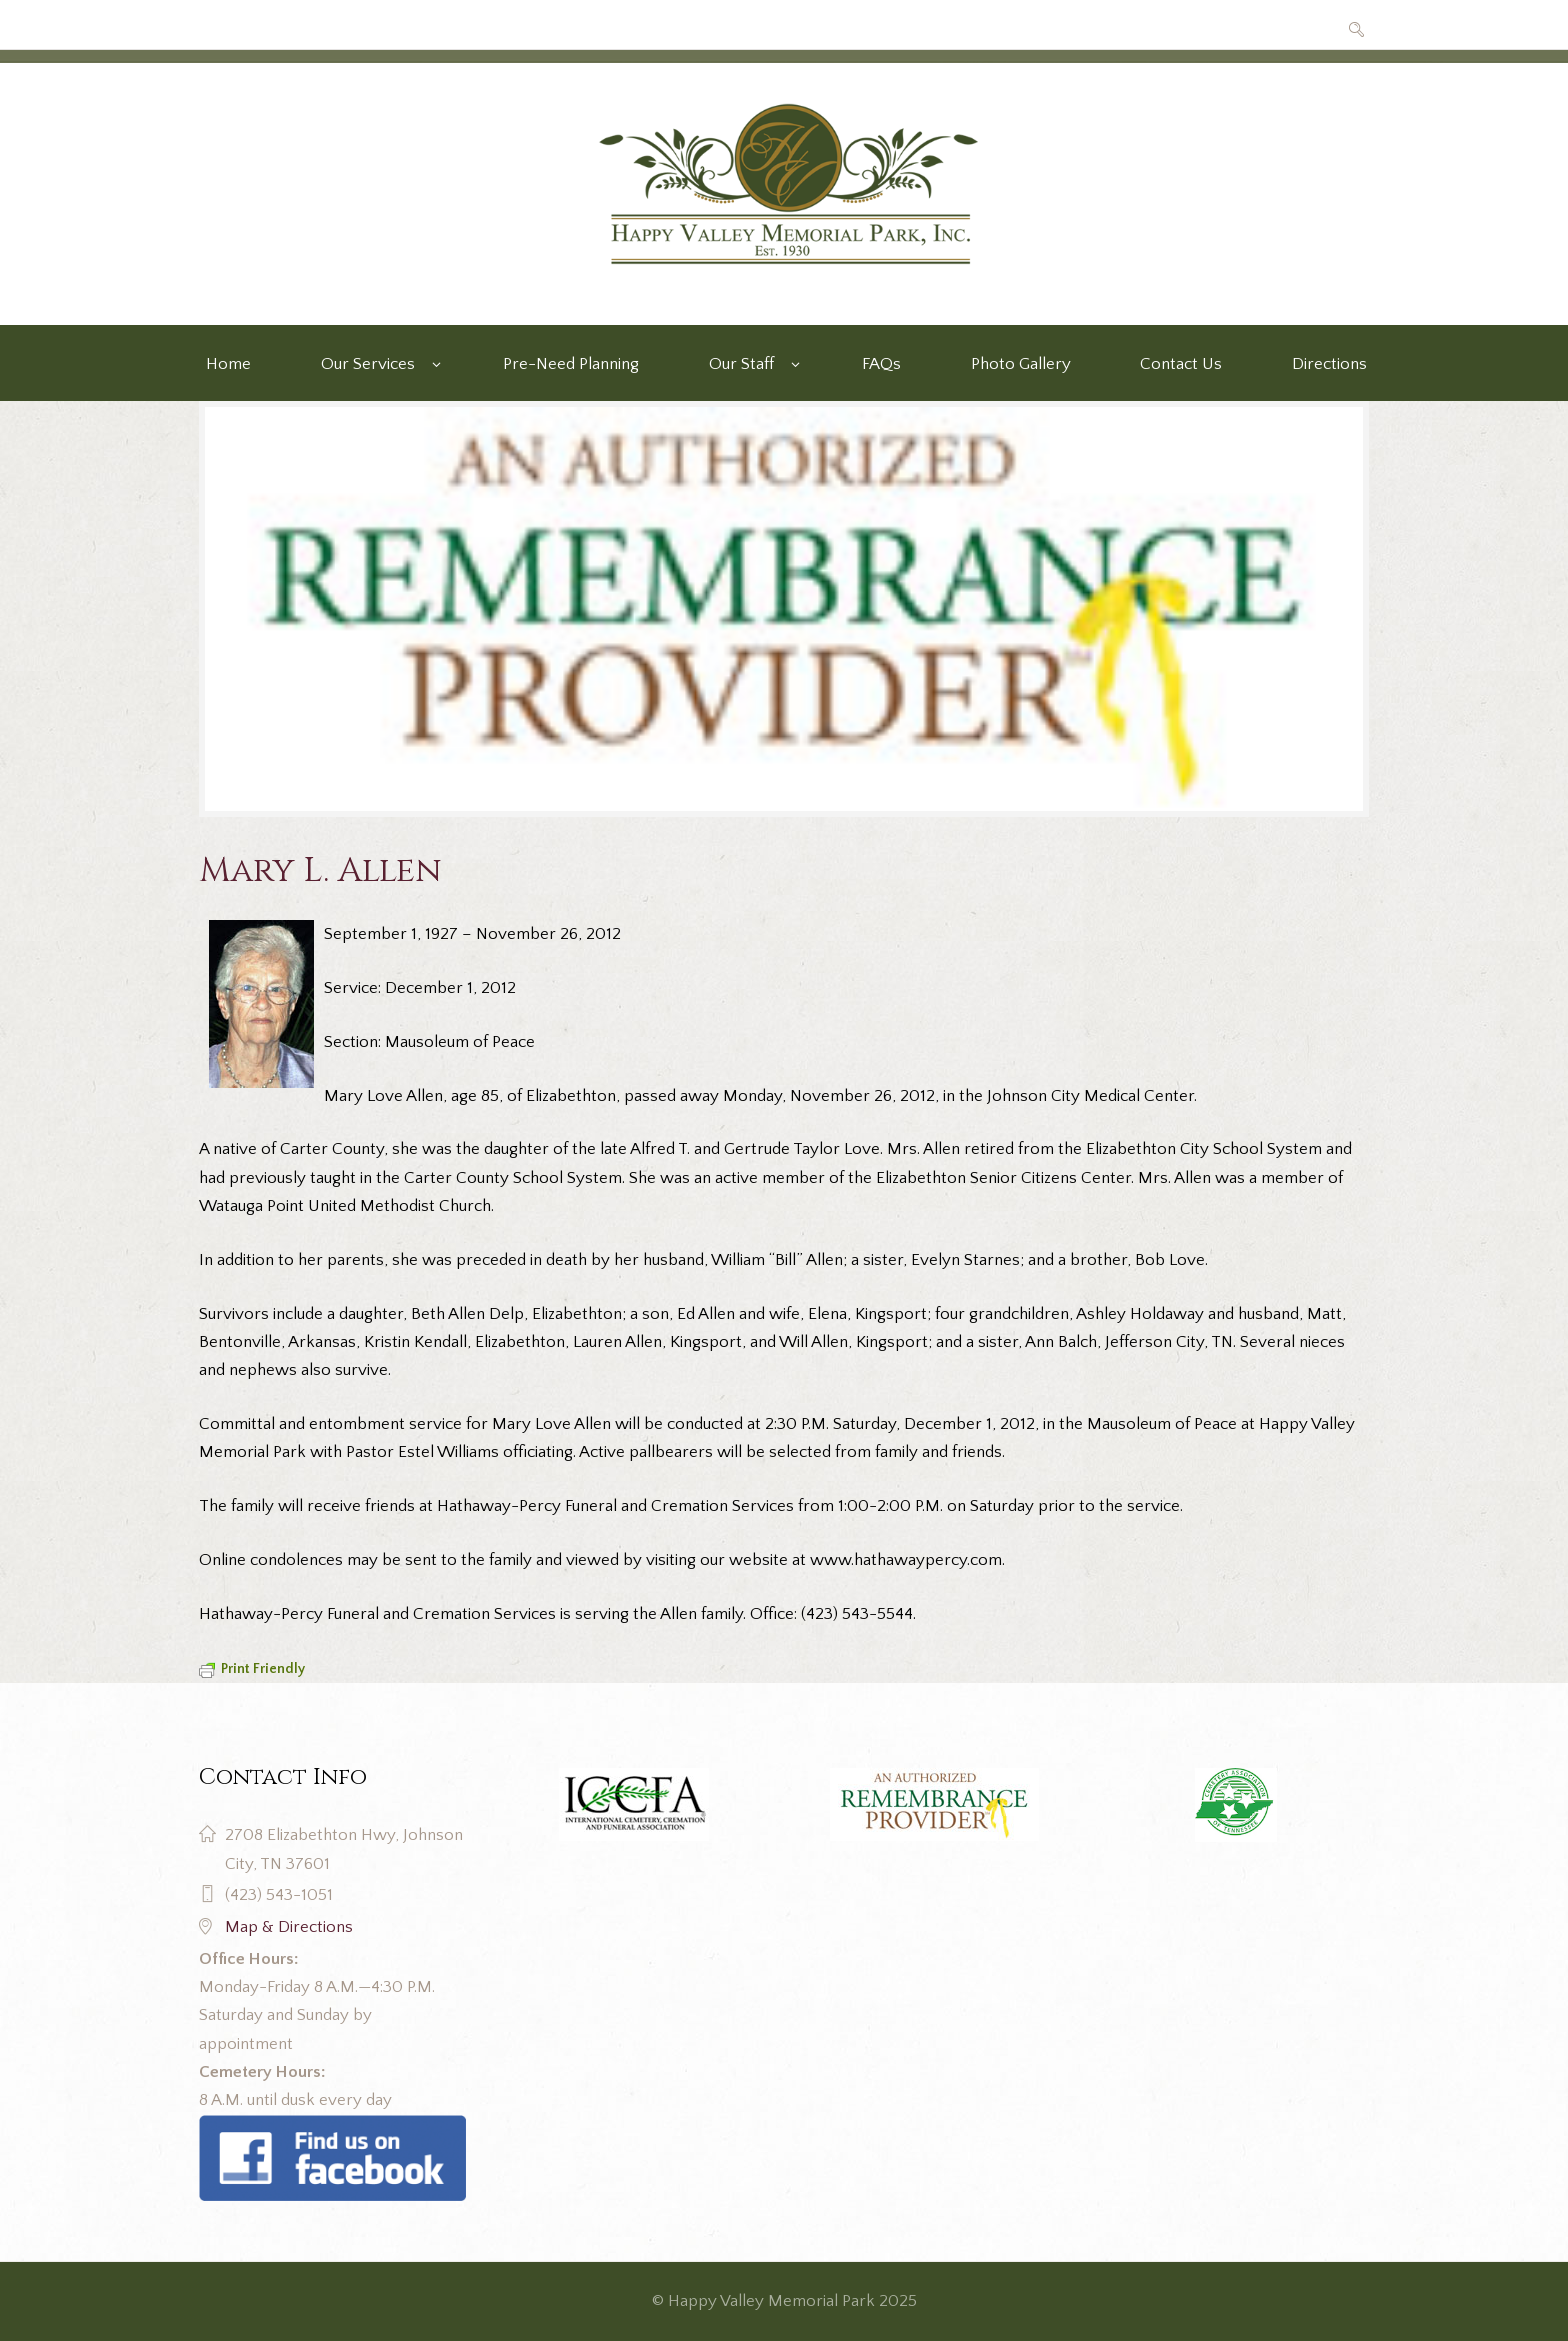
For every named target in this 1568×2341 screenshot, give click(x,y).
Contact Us (1181, 364)
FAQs (881, 364)
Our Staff (741, 364)
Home (228, 364)
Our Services (368, 364)
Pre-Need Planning (571, 364)
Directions (1329, 364)
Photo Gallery (1021, 364)
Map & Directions (289, 1927)
